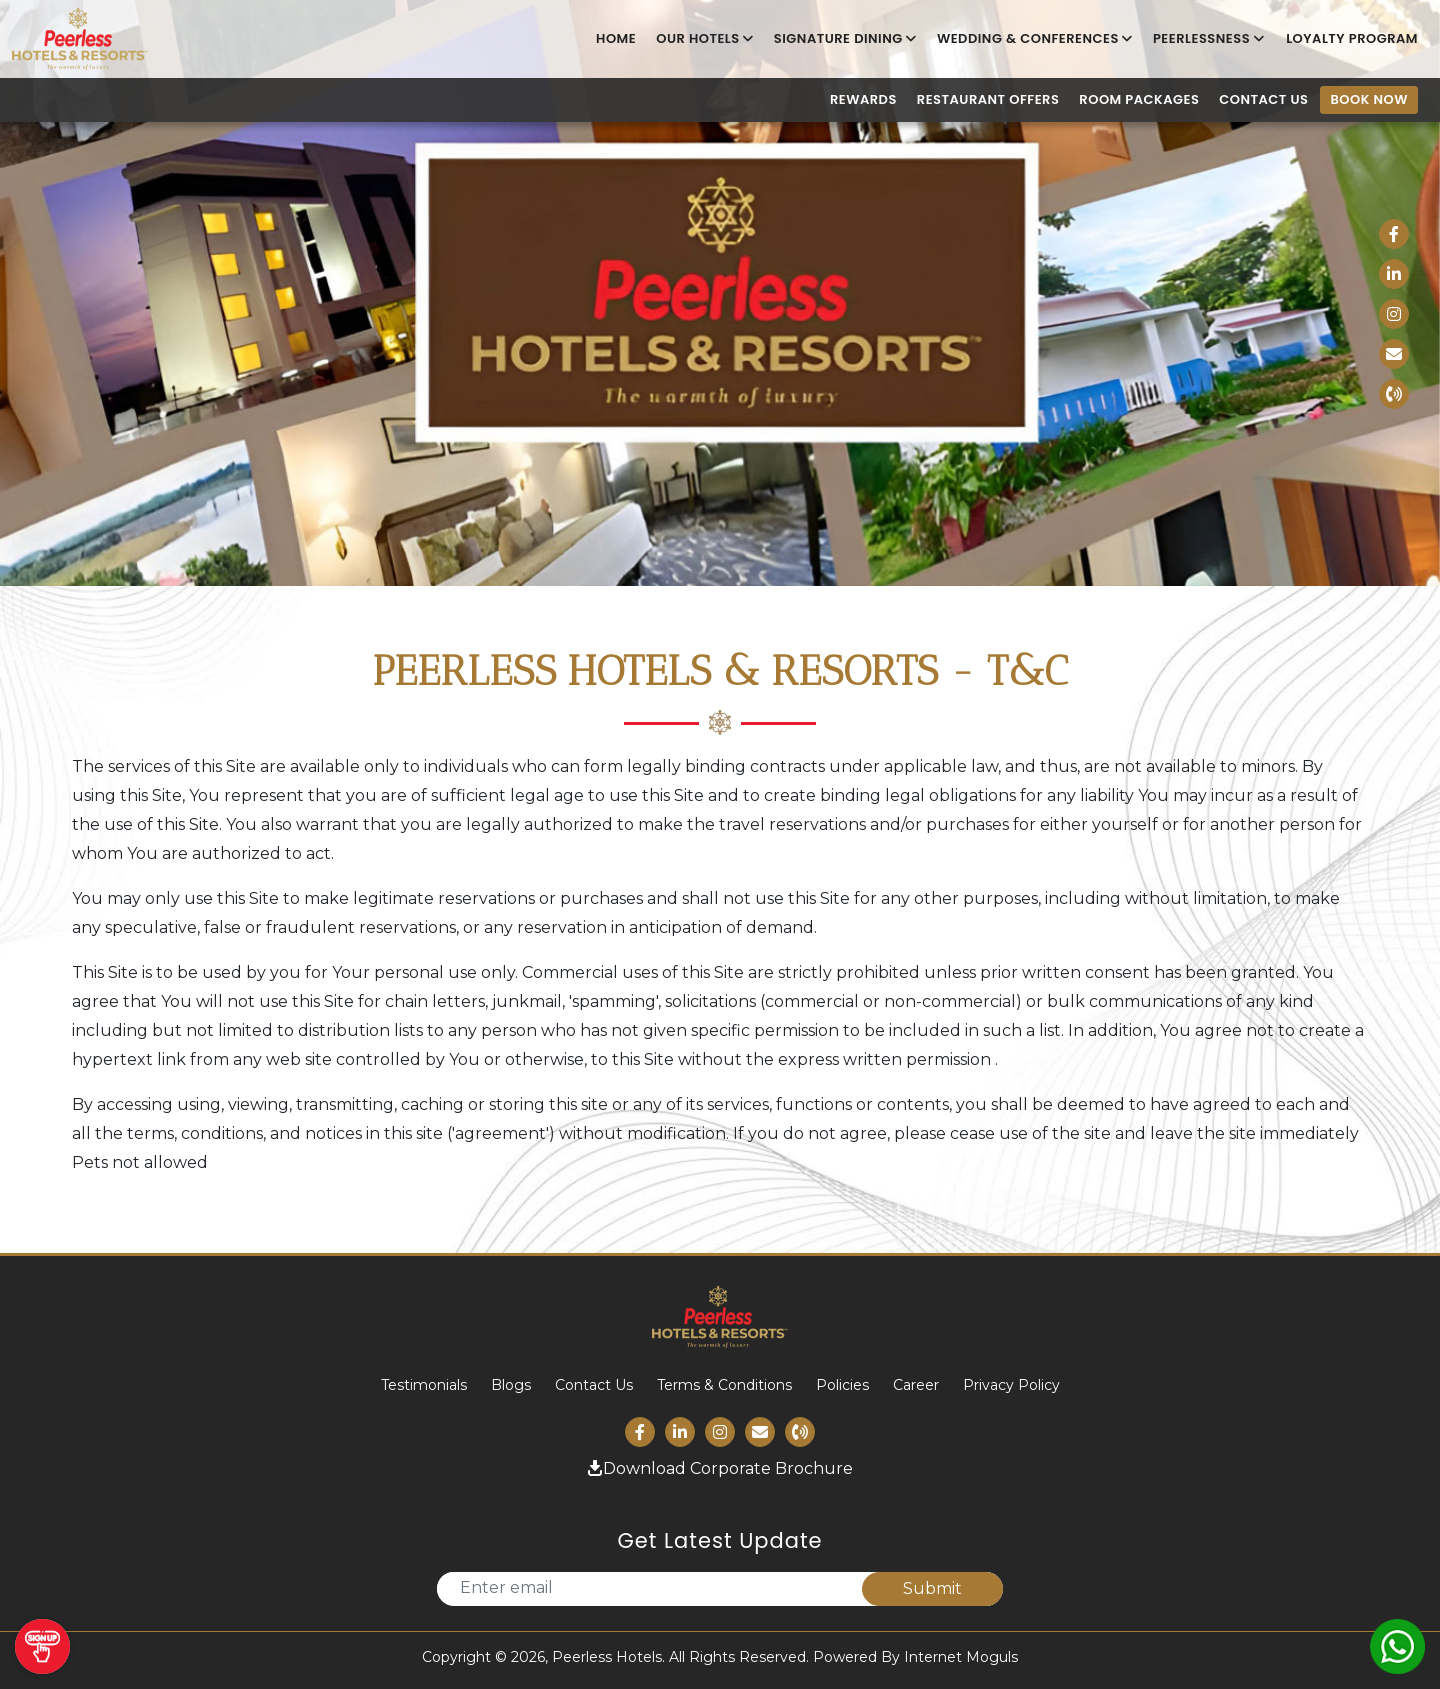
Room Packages (1139, 100)
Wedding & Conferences (1035, 38)
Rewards (863, 100)
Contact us (1263, 100)
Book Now (1369, 99)
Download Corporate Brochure (720, 1468)
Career (916, 1385)
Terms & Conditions (724, 1385)
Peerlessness (1208, 38)
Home (616, 39)
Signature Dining (845, 38)
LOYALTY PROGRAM (1352, 38)
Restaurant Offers (988, 100)
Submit (932, 1588)
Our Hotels (705, 38)
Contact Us (594, 1385)
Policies (842, 1385)
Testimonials (424, 1385)
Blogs (511, 1385)
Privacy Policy (1011, 1385)
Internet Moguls (961, 1657)
